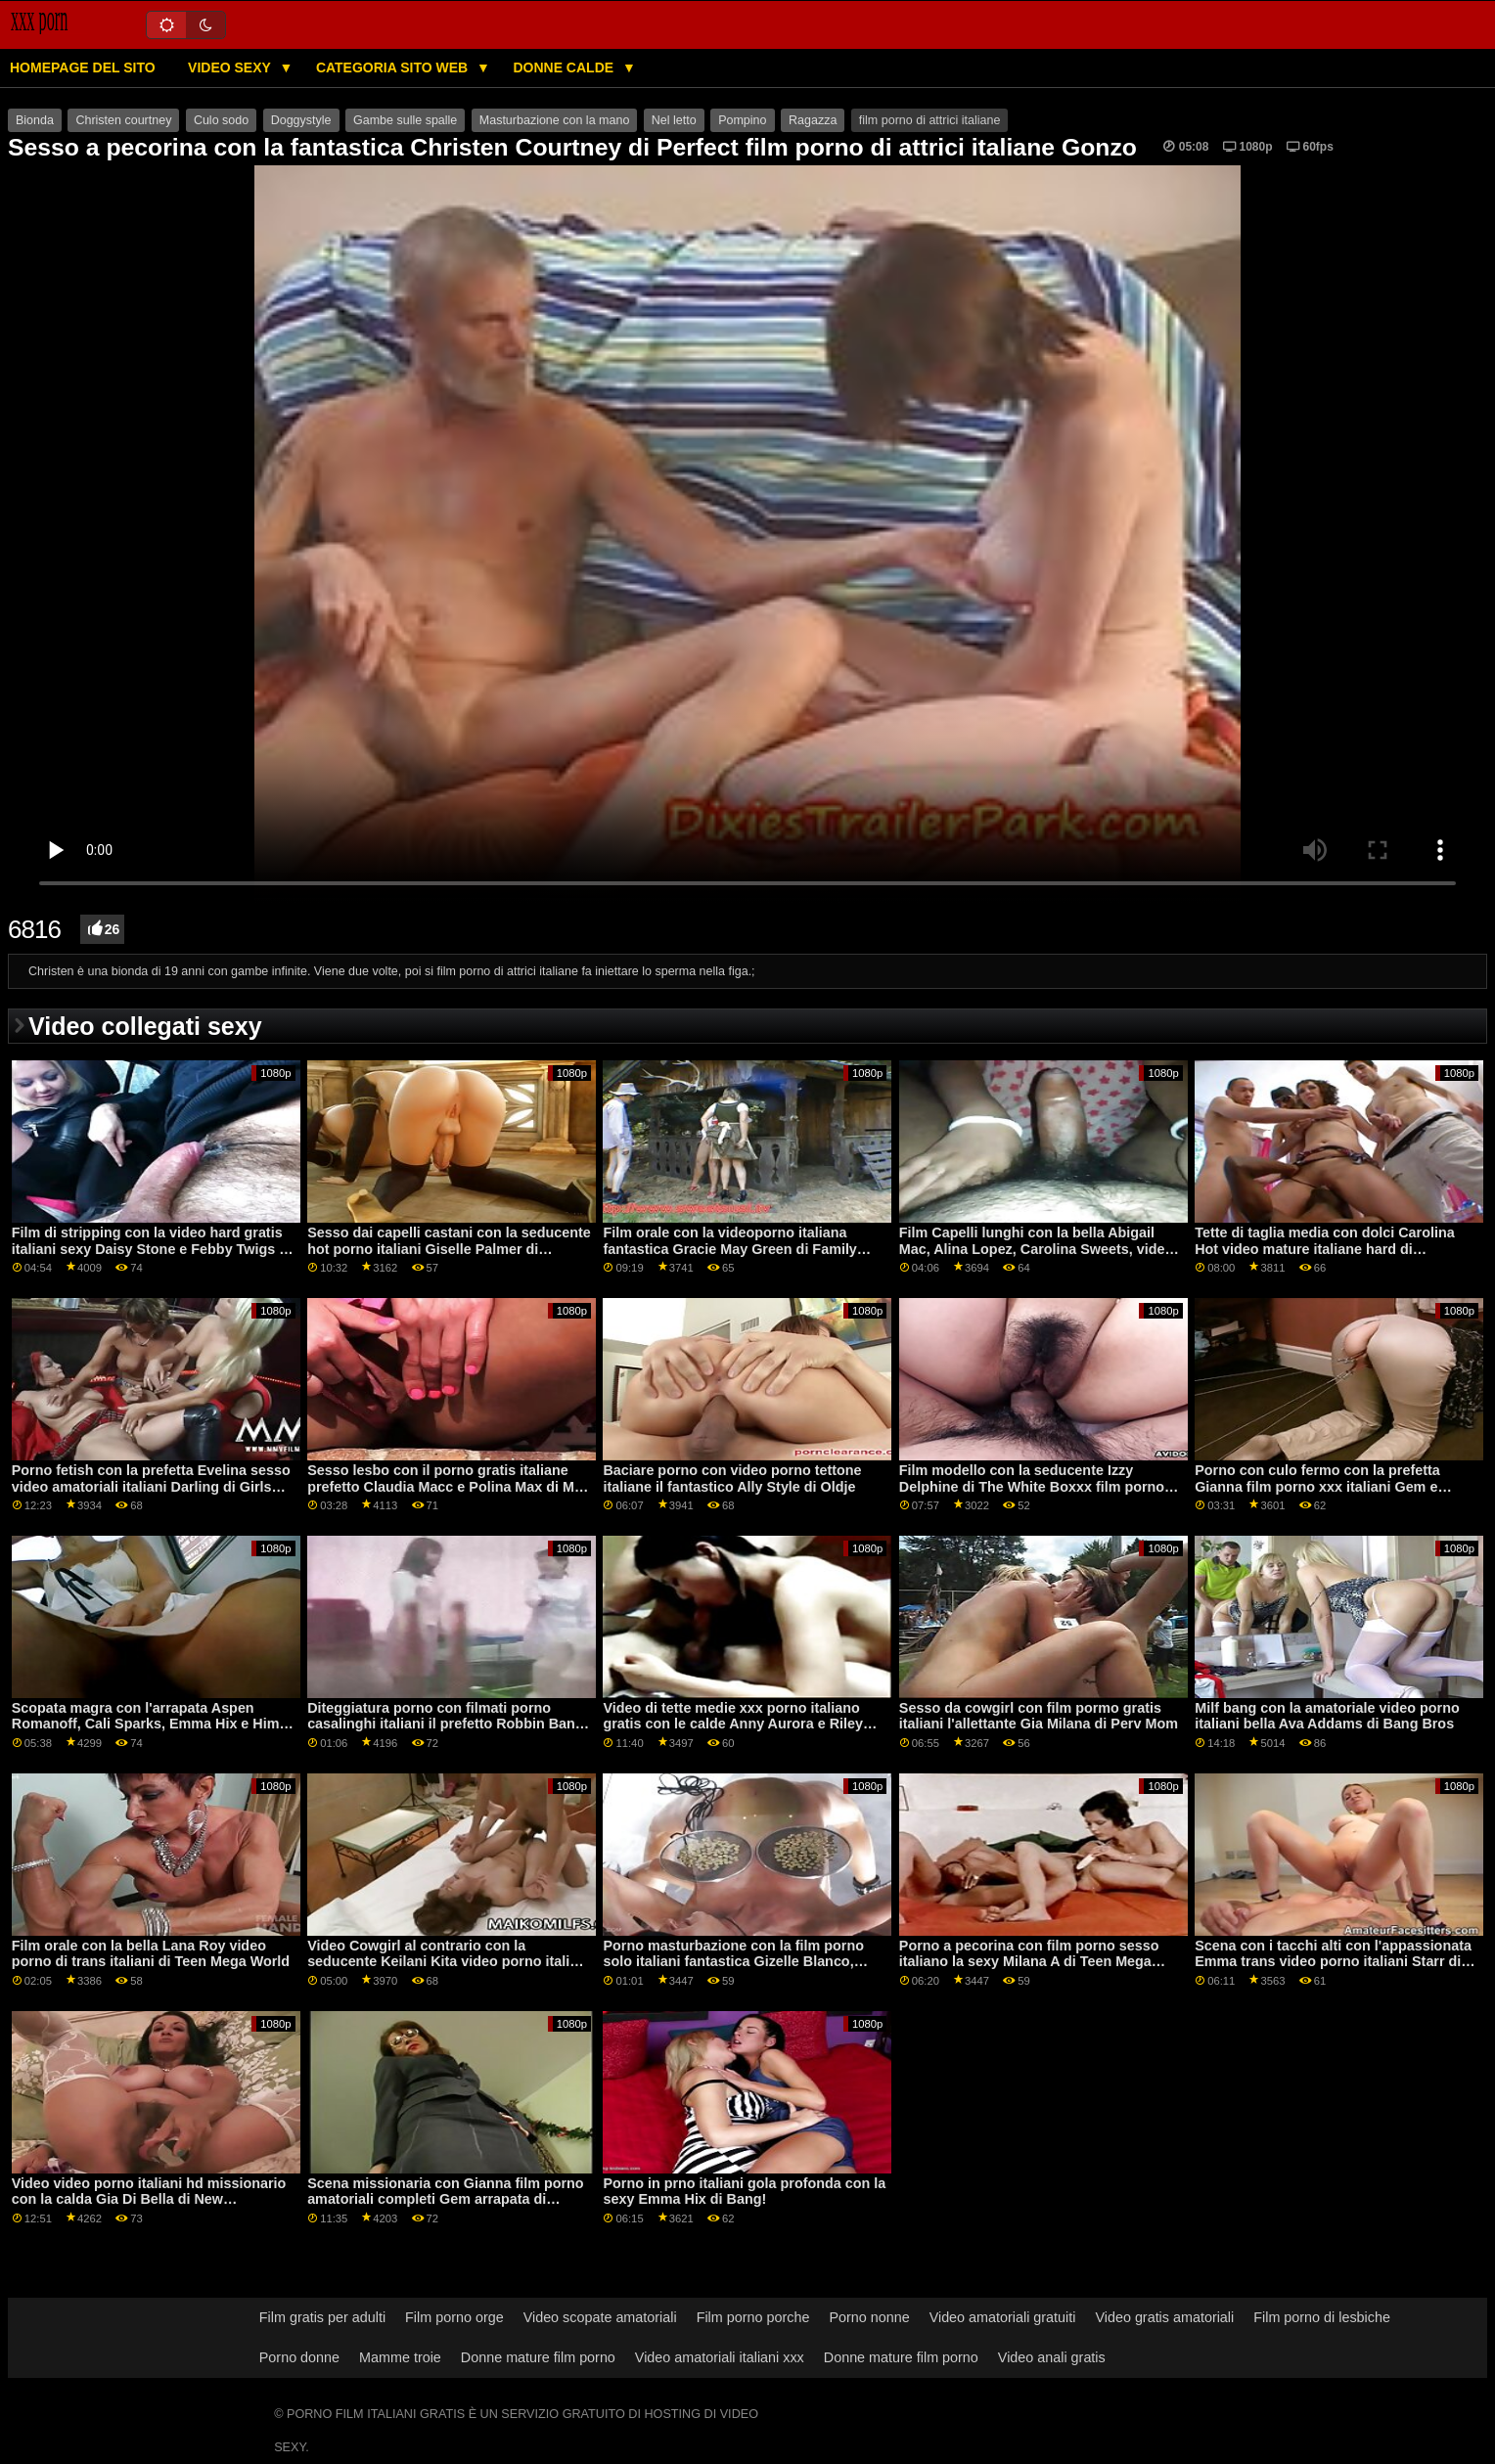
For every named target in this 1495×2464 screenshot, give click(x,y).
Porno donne (299, 2357)
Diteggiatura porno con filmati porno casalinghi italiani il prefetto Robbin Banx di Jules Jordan (445, 1724)
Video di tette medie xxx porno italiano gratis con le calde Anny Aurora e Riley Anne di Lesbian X (732, 1724)
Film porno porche (753, 2317)
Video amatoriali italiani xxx (719, 2357)
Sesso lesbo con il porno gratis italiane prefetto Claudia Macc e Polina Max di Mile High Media (448, 1486)
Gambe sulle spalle (405, 120)
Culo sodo (221, 120)
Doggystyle (301, 120)
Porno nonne (869, 2317)
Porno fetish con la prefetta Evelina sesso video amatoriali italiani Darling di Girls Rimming (151, 1486)
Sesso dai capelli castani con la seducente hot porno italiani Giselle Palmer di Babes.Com (449, 1249)
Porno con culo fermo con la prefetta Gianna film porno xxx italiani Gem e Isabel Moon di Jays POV (1317, 1486)
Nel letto (674, 120)
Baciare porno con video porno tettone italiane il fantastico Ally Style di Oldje (732, 1478)
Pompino (742, 120)
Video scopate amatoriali (600, 2317)
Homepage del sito (83, 67)
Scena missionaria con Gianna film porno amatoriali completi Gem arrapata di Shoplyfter (445, 2199)
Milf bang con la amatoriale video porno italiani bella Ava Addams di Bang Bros (1327, 1716)
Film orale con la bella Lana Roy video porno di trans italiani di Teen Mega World (151, 1954)
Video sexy (231, 67)
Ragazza (813, 120)
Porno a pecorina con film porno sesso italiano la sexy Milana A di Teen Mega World (1029, 1962)
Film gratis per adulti (322, 2317)
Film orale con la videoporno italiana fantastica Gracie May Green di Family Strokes (729, 1249)
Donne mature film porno (538, 2357)
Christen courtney (123, 120)
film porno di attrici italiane (930, 120)
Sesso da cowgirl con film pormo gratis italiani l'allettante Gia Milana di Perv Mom (1038, 1716)
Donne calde (565, 67)
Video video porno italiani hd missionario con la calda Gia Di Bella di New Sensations (149, 2199)
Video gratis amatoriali (1164, 2317)
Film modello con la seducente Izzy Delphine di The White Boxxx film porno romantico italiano (1031, 1486)
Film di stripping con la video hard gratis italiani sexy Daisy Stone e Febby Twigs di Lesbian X (152, 1249)
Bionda (35, 120)
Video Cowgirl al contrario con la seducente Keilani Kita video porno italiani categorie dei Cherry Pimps (448, 1962)
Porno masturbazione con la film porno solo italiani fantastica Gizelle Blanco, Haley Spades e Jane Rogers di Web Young (733, 1970)
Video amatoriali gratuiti (1002, 2317)
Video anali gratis (1052, 2357)
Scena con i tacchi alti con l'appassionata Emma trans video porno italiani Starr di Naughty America (1333, 1962)
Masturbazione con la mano (554, 120)
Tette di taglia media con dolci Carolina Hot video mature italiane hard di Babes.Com (1324, 1249)
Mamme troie (400, 2357)
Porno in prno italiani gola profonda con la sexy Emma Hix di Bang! (744, 2191)
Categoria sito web (394, 67)
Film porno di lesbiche (1321, 2317)
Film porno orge (454, 2317)
